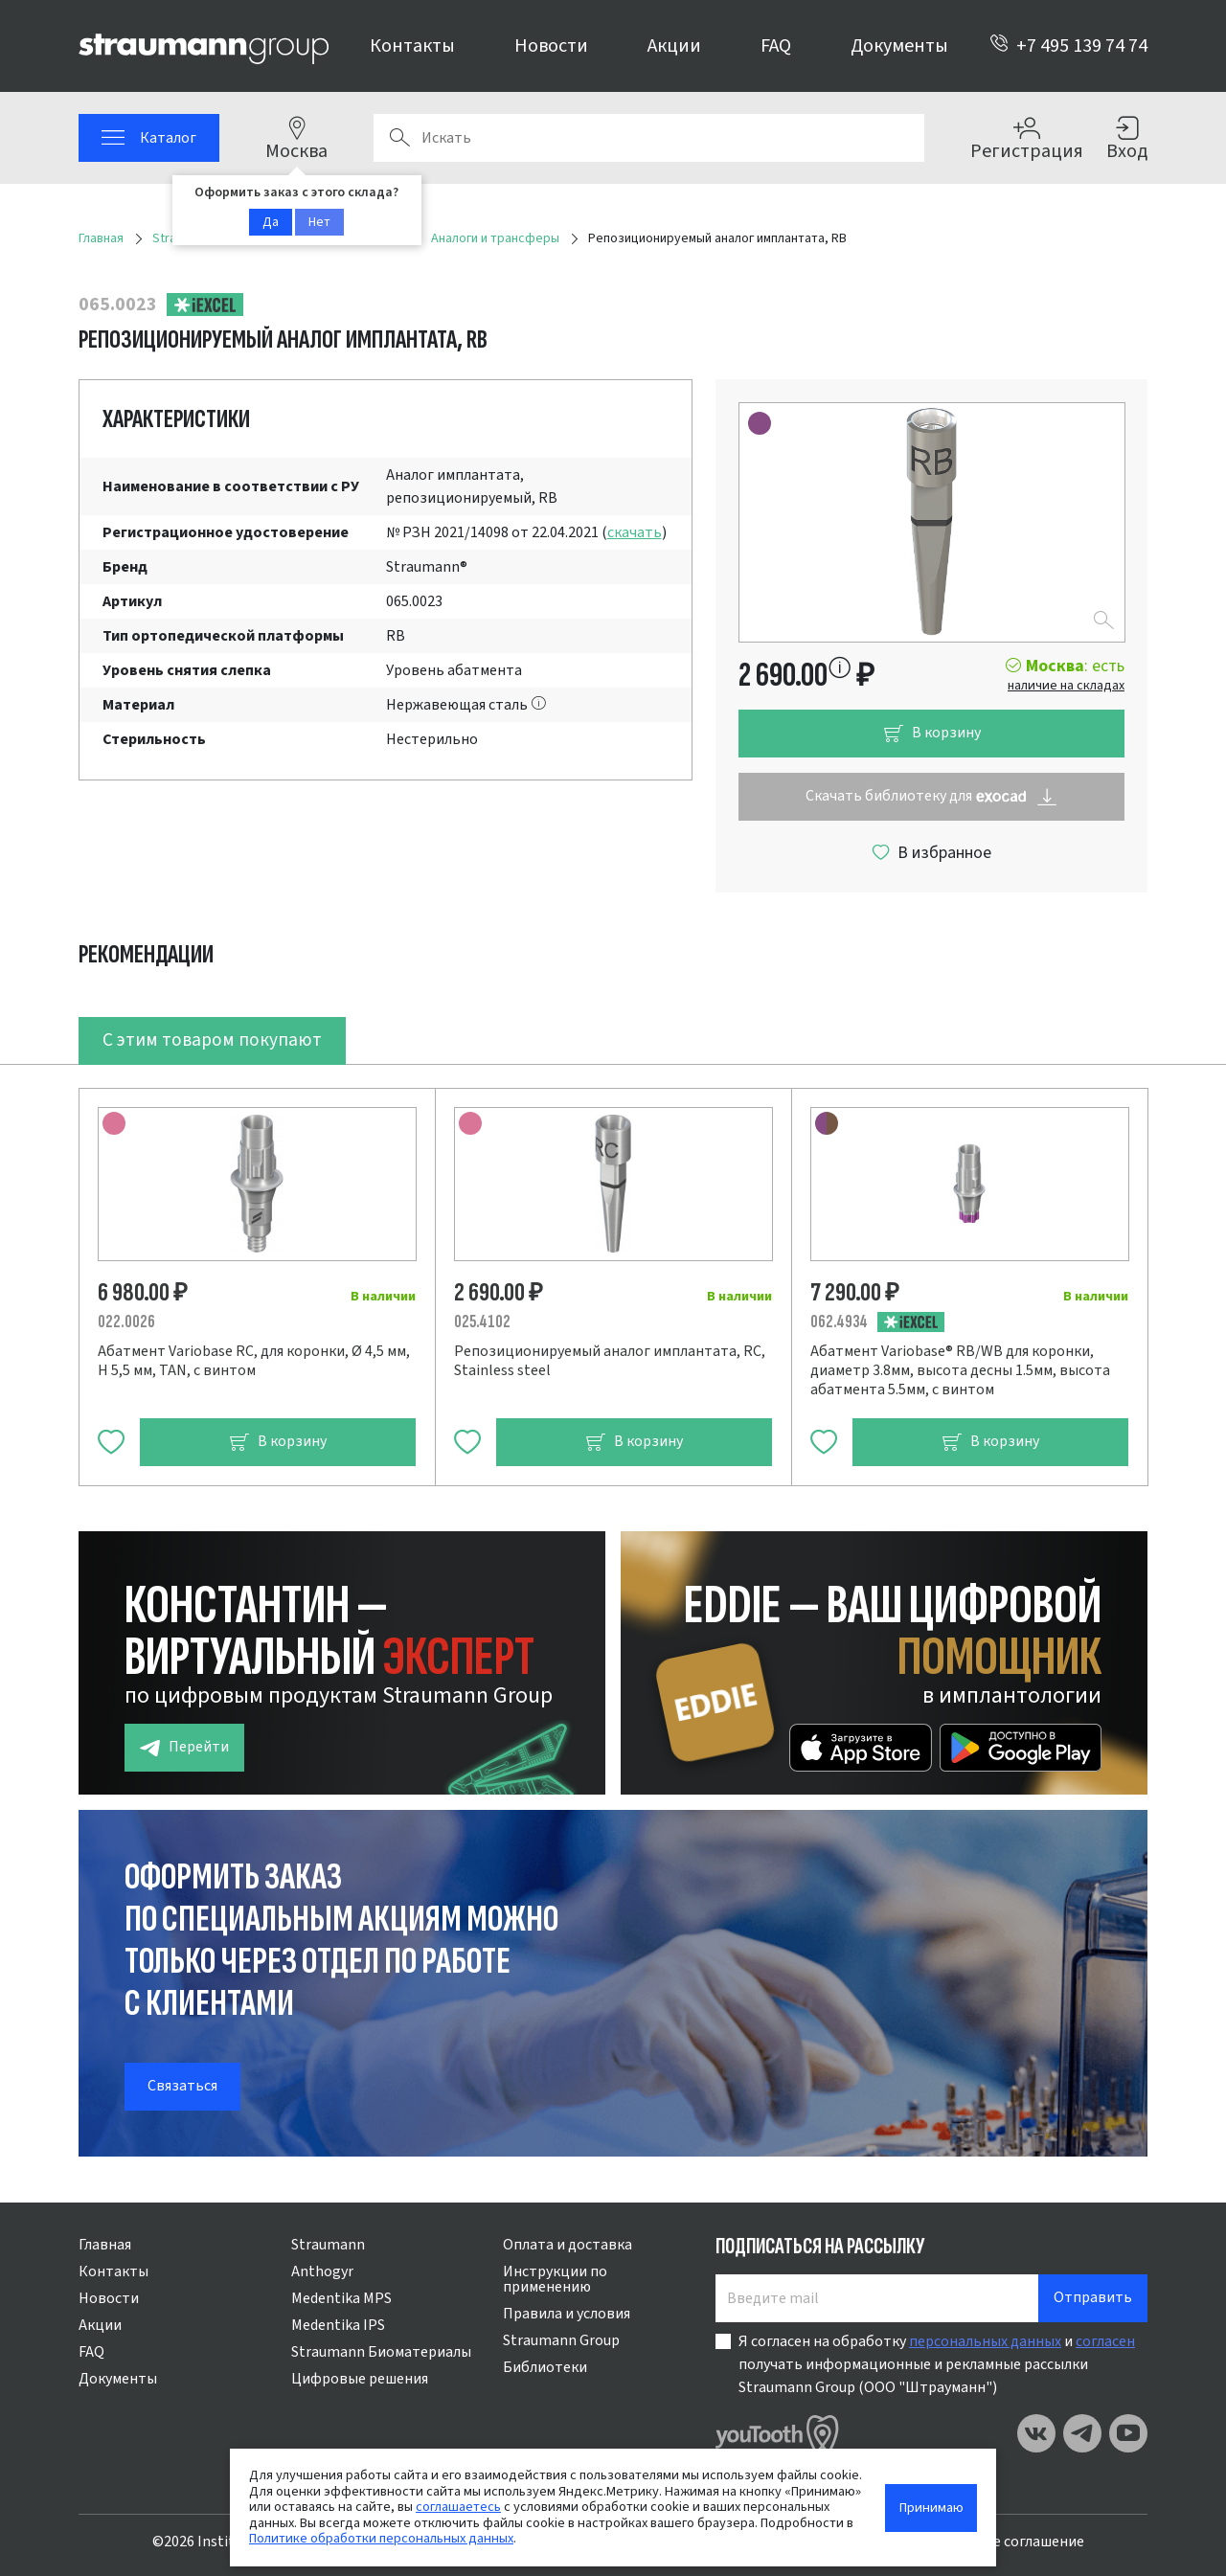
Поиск (399, 137)
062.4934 (839, 1322)
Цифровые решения (359, 2378)
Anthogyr (322, 2271)
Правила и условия (566, 2313)
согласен (1105, 2341)
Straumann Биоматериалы (381, 2351)
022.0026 (126, 1322)
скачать (634, 532)
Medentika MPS (341, 2298)
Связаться (182, 2085)
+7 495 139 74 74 (1068, 46)
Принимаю (931, 2507)
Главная (105, 2244)
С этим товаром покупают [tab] (212, 1040)
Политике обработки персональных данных (381, 2538)
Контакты (412, 46)
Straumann (328, 2244)
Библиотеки (545, 2367)
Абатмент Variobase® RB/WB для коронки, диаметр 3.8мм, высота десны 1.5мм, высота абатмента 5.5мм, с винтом (960, 1370)
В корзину (932, 733)
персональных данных (985, 2341)
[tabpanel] (613, 1275)
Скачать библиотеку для (931, 796)
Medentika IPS (338, 2325)
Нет (319, 222)
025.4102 (482, 1322)
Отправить (1093, 2297)
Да (270, 222)
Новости (551, 46)
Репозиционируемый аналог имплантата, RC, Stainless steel (609, 1361)
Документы (899, 46)
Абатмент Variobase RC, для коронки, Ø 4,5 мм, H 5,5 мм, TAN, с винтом (254, 1361)
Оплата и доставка (567, 2244)
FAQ (776, 46)
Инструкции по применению (555, 2279)
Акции (674, 46)
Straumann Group (561, 2340)
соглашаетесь (458, 2507)
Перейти (184, 1747)
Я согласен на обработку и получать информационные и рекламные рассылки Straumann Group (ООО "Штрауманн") (936, 2364)
